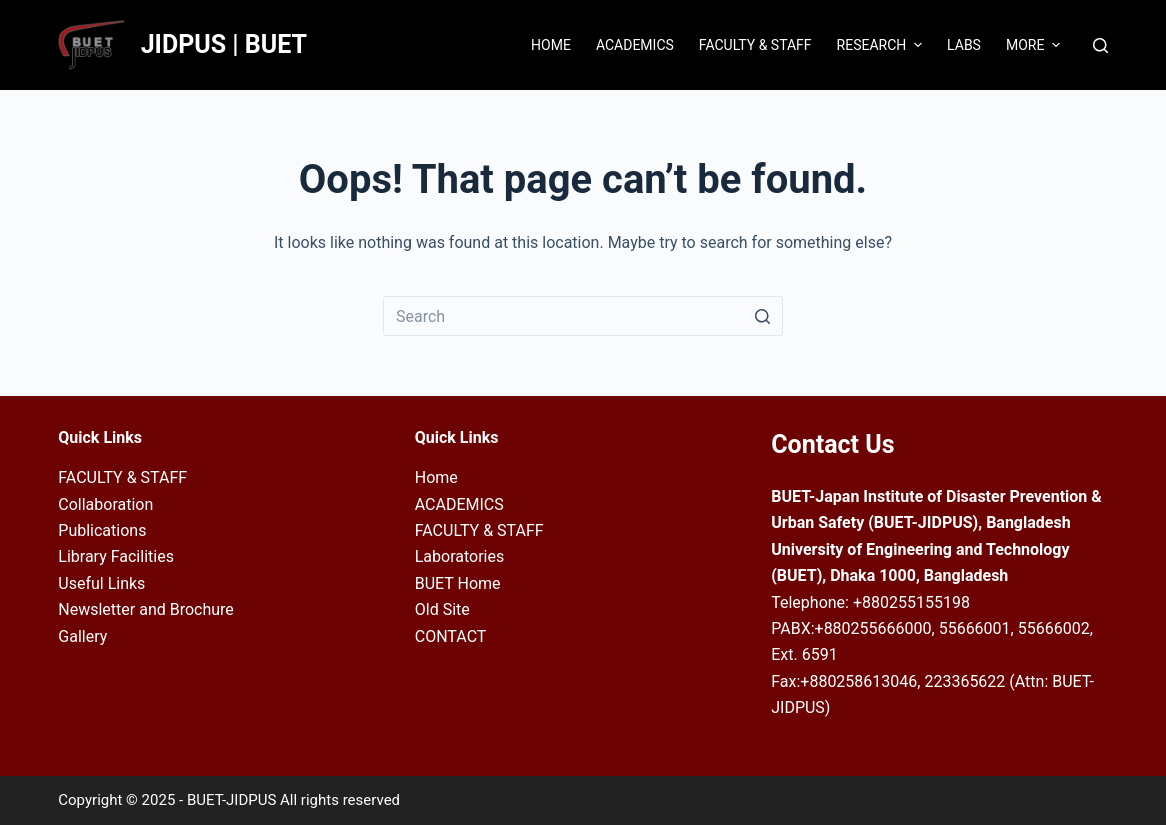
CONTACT (451, 636)
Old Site (442, 609)
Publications (102, 530)
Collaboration (105, 504)
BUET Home (458, 583)
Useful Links (101, 583)
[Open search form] (1100, 45)
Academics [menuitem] (635, 45)
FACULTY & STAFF (122, 477)
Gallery (82, 636)
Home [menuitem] (551, 45)
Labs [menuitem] (964, 45)
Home (436, 477)
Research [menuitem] (882, 45)
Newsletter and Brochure (146, 609)
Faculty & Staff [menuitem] (755, 45)
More (1035, 45)
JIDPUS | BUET (224, 44)
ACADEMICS (459, 504)
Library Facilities (116, 556)
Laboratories (460, 556)
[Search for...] (583, 316)
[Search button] (763, 316)
